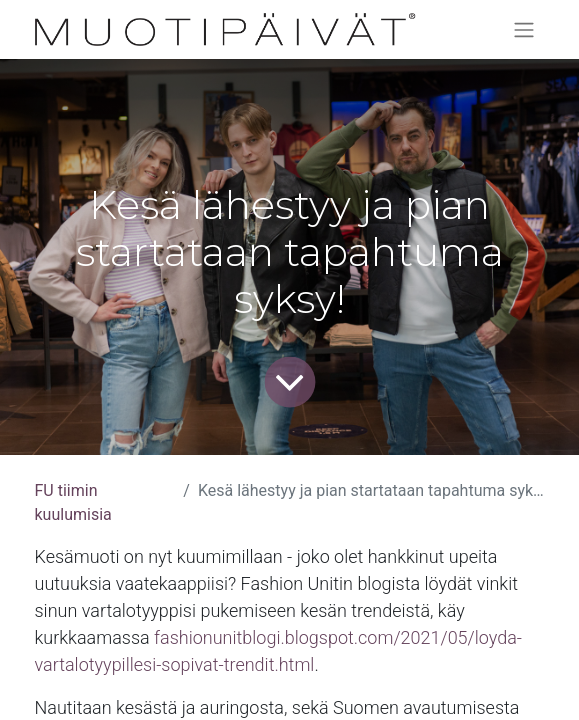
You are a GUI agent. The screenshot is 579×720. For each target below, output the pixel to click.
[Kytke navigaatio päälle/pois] (524, 29)
